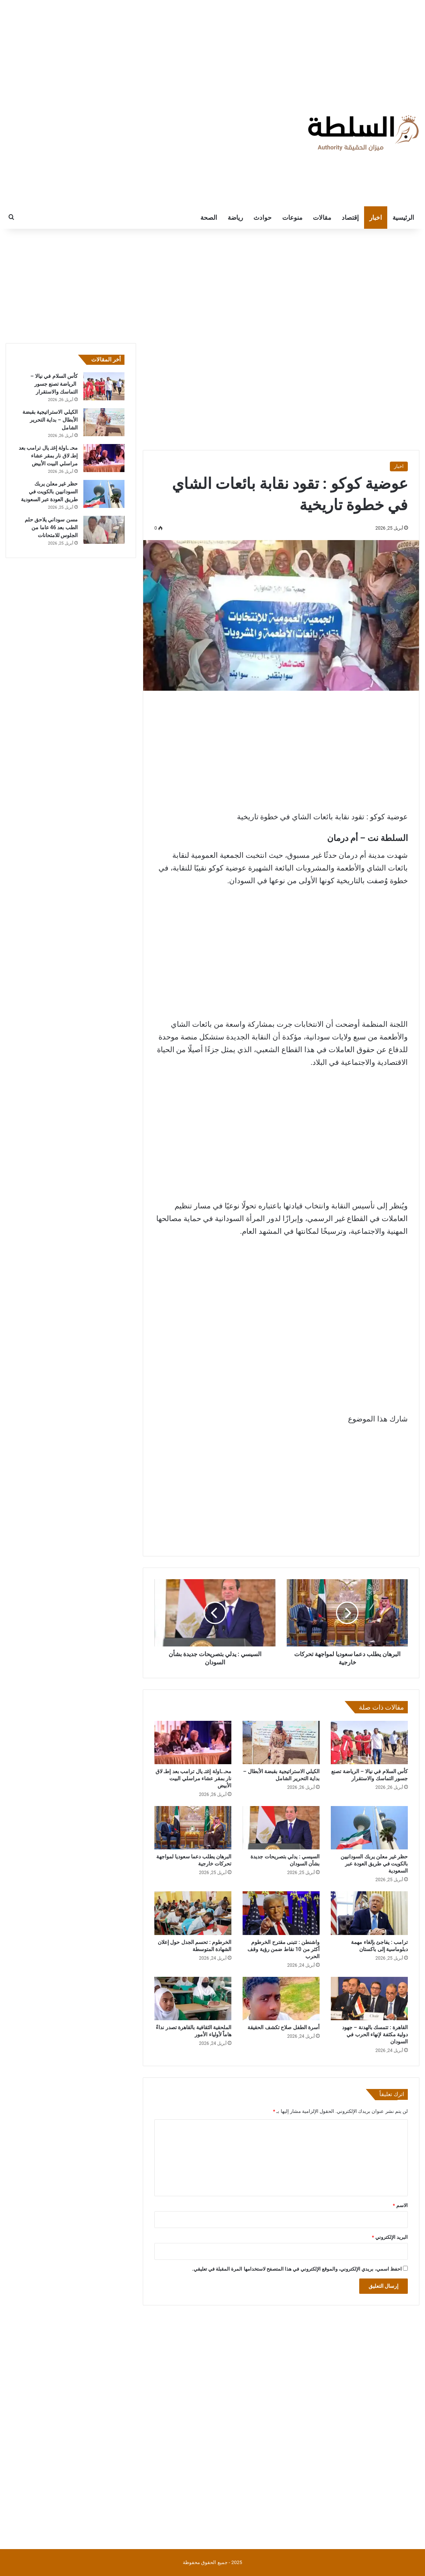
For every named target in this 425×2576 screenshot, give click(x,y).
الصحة (208, 217)
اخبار (375, 217)
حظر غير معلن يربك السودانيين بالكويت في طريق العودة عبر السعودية (374, 1864)
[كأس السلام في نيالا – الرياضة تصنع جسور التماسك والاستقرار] (369, 1742)
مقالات (322, 217)
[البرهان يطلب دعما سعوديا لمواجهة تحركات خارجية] (192, 1827)
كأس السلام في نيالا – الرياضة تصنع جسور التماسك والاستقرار (54, 384)
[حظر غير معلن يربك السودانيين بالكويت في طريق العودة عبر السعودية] (369, 1827)
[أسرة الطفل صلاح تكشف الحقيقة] (281, 1998)
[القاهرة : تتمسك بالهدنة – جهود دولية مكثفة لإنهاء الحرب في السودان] (369, 1998)
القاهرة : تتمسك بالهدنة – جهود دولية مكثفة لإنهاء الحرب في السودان (375, 2034)
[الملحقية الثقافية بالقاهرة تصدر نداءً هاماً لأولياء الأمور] (192, 1998)
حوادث (262, 217)
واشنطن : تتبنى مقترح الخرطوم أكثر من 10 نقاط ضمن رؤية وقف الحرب (283, 1949)
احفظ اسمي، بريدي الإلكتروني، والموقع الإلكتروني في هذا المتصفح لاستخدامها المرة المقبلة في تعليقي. (297, 2269)
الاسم (400, 2205)
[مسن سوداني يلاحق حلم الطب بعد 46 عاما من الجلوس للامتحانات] (103, 530)
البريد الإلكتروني (390, 2237)
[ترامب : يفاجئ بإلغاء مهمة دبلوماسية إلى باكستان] (369, 1913)
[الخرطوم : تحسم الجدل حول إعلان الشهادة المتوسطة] (192, 1913)
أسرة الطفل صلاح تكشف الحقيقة (283, 2027)
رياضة (235, 217)
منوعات (292, 217)
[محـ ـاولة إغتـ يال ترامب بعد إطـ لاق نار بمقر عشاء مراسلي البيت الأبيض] (192, 1742)
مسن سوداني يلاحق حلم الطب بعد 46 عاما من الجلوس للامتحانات (51, 527)
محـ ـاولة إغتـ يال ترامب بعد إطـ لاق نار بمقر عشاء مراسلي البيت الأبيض (193, 1778)
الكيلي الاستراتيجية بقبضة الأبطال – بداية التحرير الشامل (50, 420)
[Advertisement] (212, 46)
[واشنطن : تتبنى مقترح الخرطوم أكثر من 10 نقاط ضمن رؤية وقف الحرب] (281, 1913)
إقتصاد (350, 217)
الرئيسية (403, 217)
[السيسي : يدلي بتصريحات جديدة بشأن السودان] (281, 1827)
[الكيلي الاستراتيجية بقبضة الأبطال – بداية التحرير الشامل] (281, 1742)
